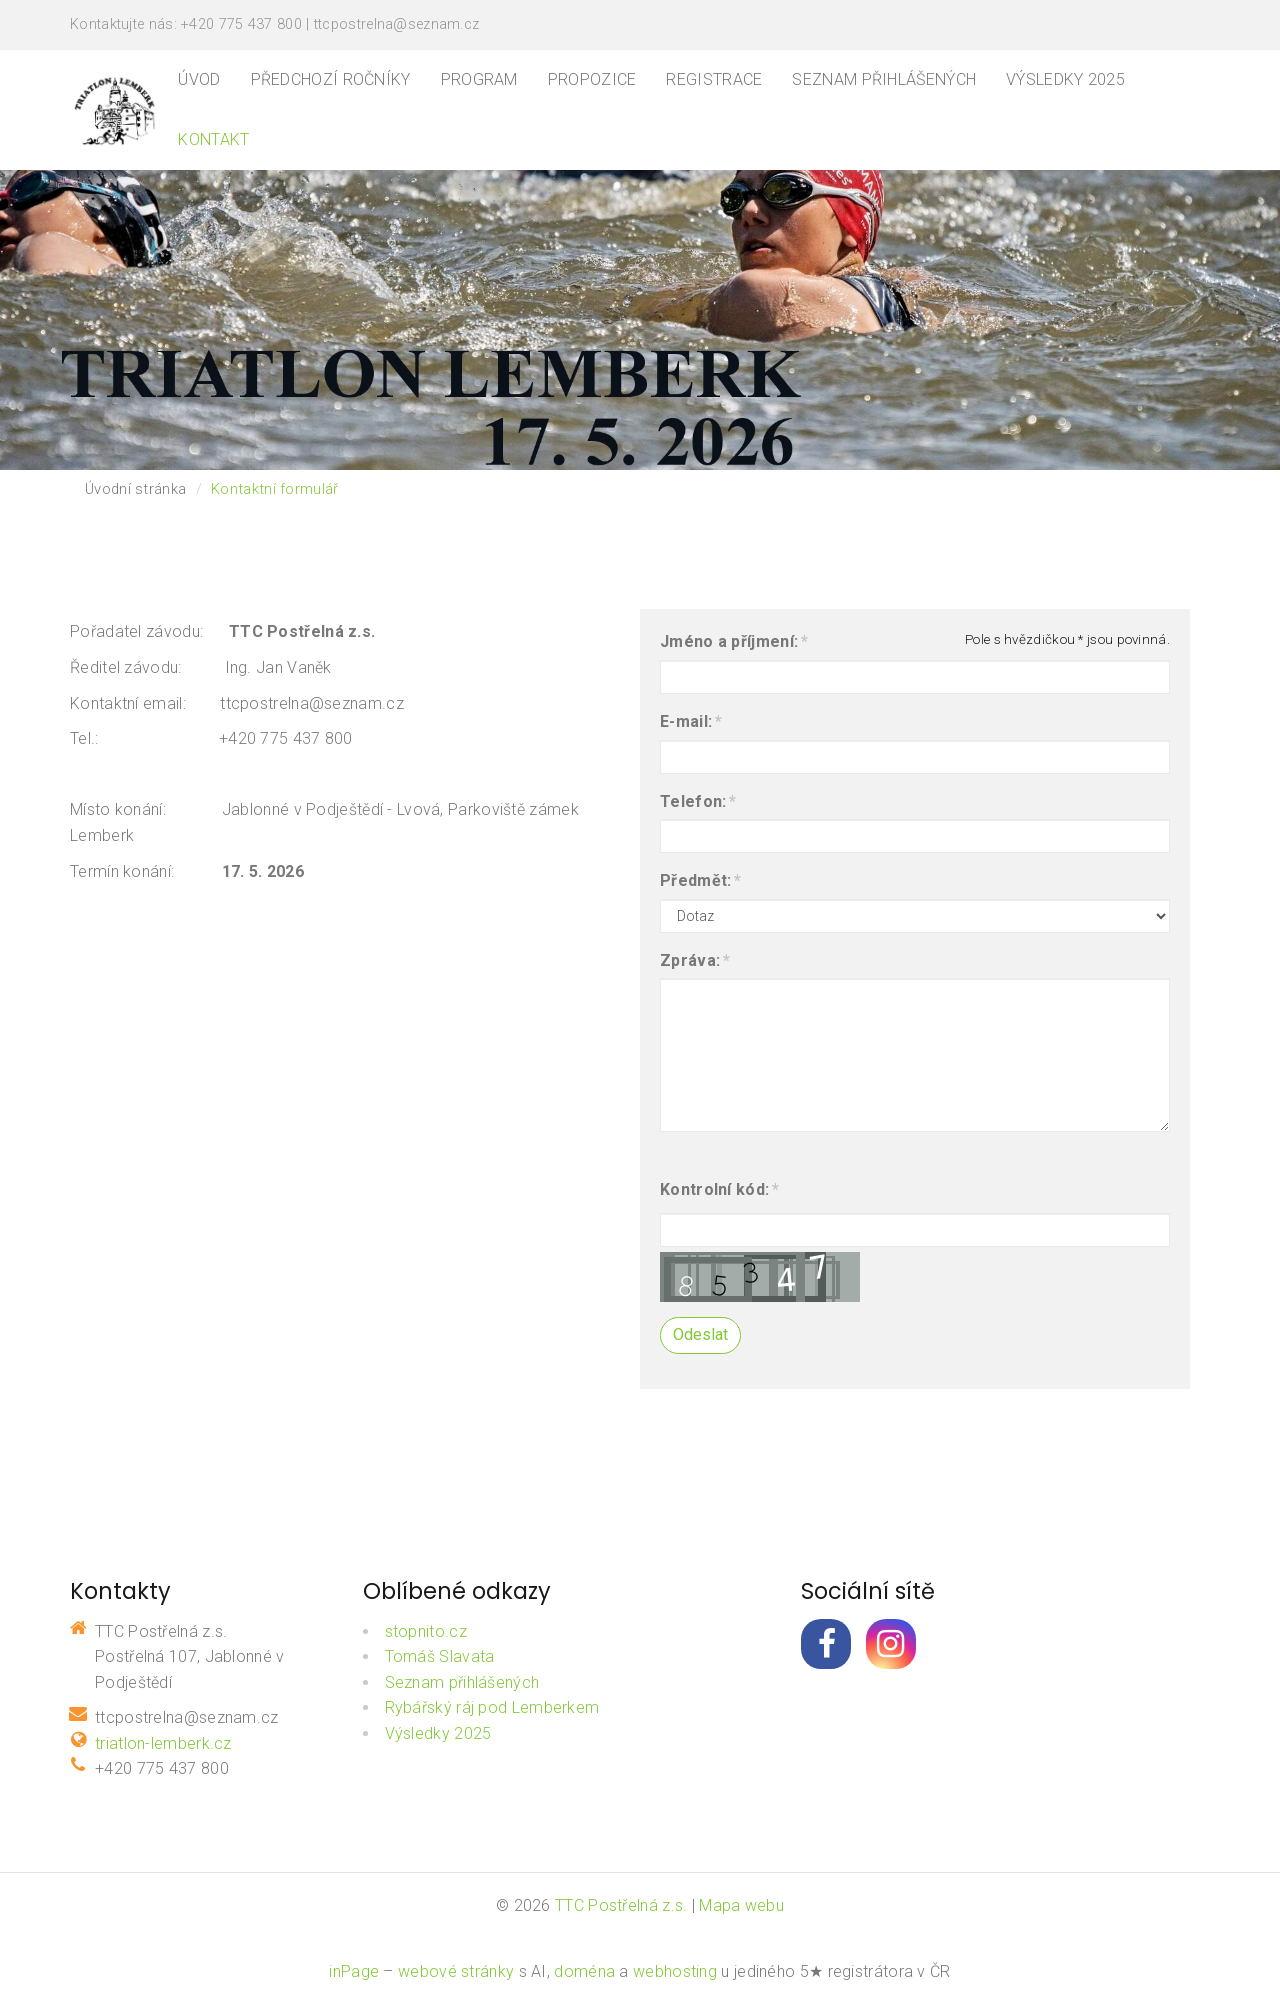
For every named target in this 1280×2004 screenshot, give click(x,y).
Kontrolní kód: (714, 1190)
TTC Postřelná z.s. (621, 1905)
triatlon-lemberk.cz (163, 1743)
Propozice (592, 79)
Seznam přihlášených (884, 79)
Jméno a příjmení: (729, 642)
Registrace (714, 79)
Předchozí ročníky (331, 79)
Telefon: (693, 802)
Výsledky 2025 (1065, 79)
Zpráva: (690, 961)
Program (479, 79)
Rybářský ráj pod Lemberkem (492, 1707)
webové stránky (456, 1971)
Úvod (199, 79)
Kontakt (213, 139)
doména (584, 1971)
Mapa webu (741, 1905)
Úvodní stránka (135, 489)
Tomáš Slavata (440, 1656)
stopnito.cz (426, 1631)
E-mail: (686, 722)
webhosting (675, 1971)
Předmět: (695, 881)
